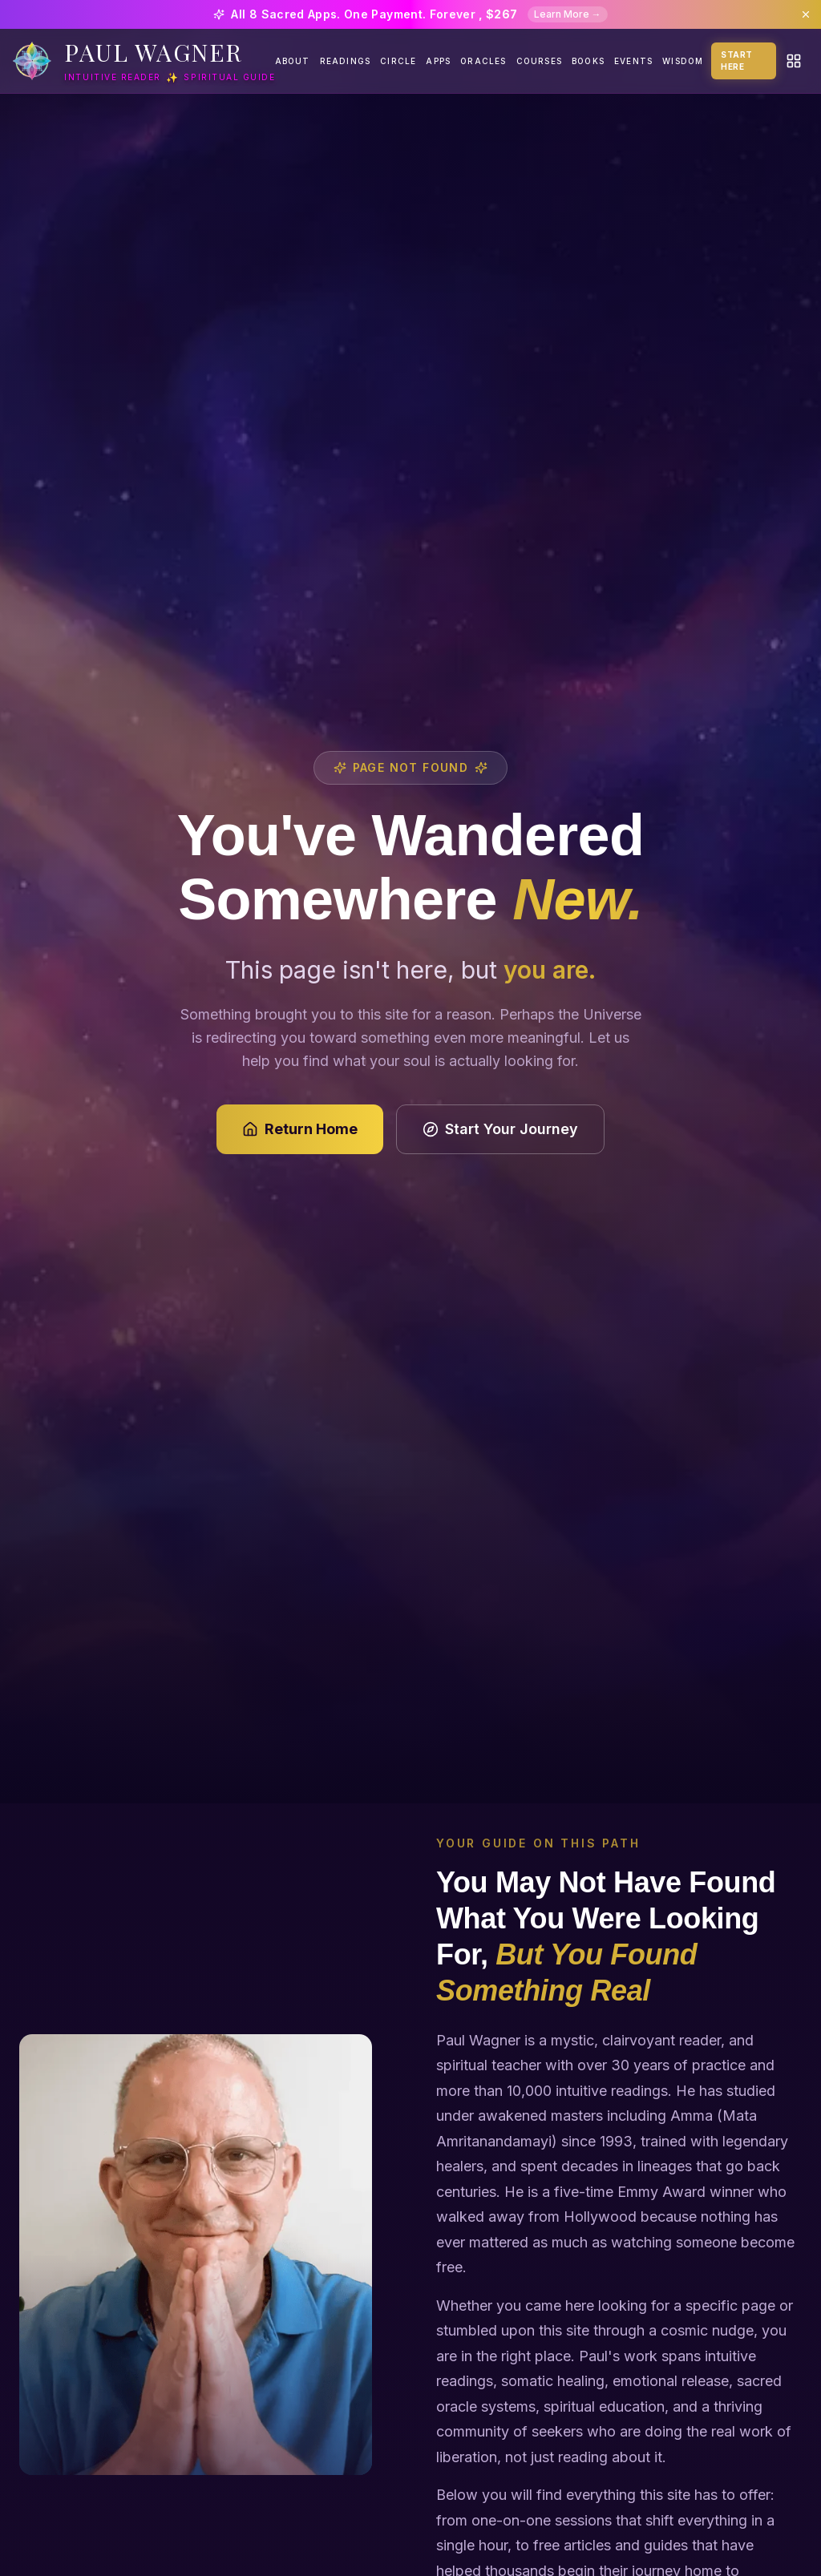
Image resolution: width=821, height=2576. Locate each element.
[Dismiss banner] (806, 14)
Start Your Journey (500, 1128)
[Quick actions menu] (793, 60)
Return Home (300, 1128)
